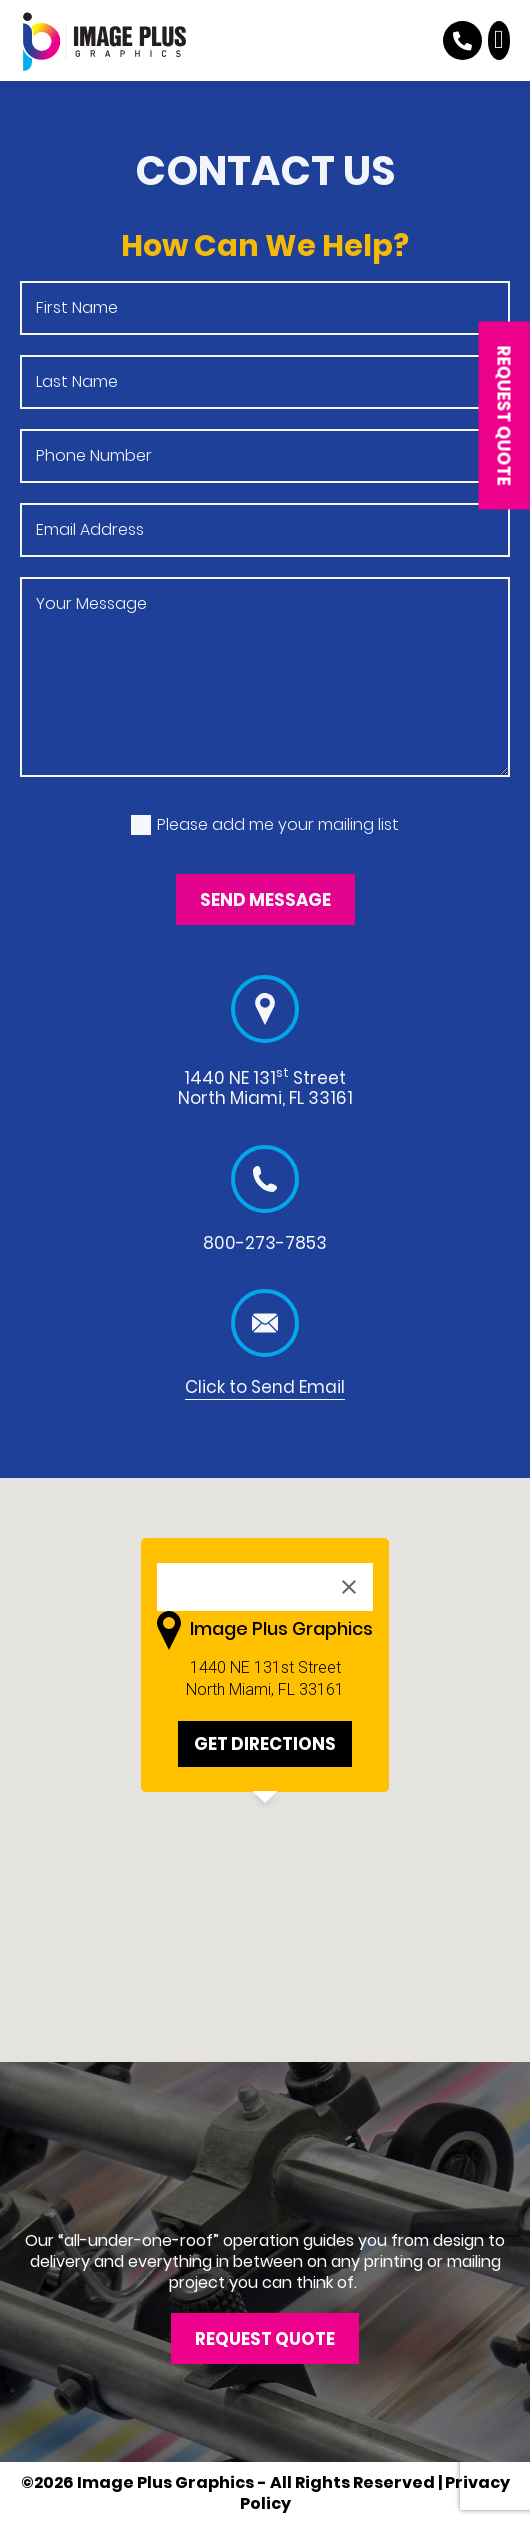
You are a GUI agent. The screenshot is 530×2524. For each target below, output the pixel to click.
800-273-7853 (265, 1243)
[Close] (349, 1587)
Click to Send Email (265, 1387)
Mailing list (19, 796)
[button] (499, 40)
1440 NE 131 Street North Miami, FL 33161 (265, 1088)
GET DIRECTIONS (265, 1744)
